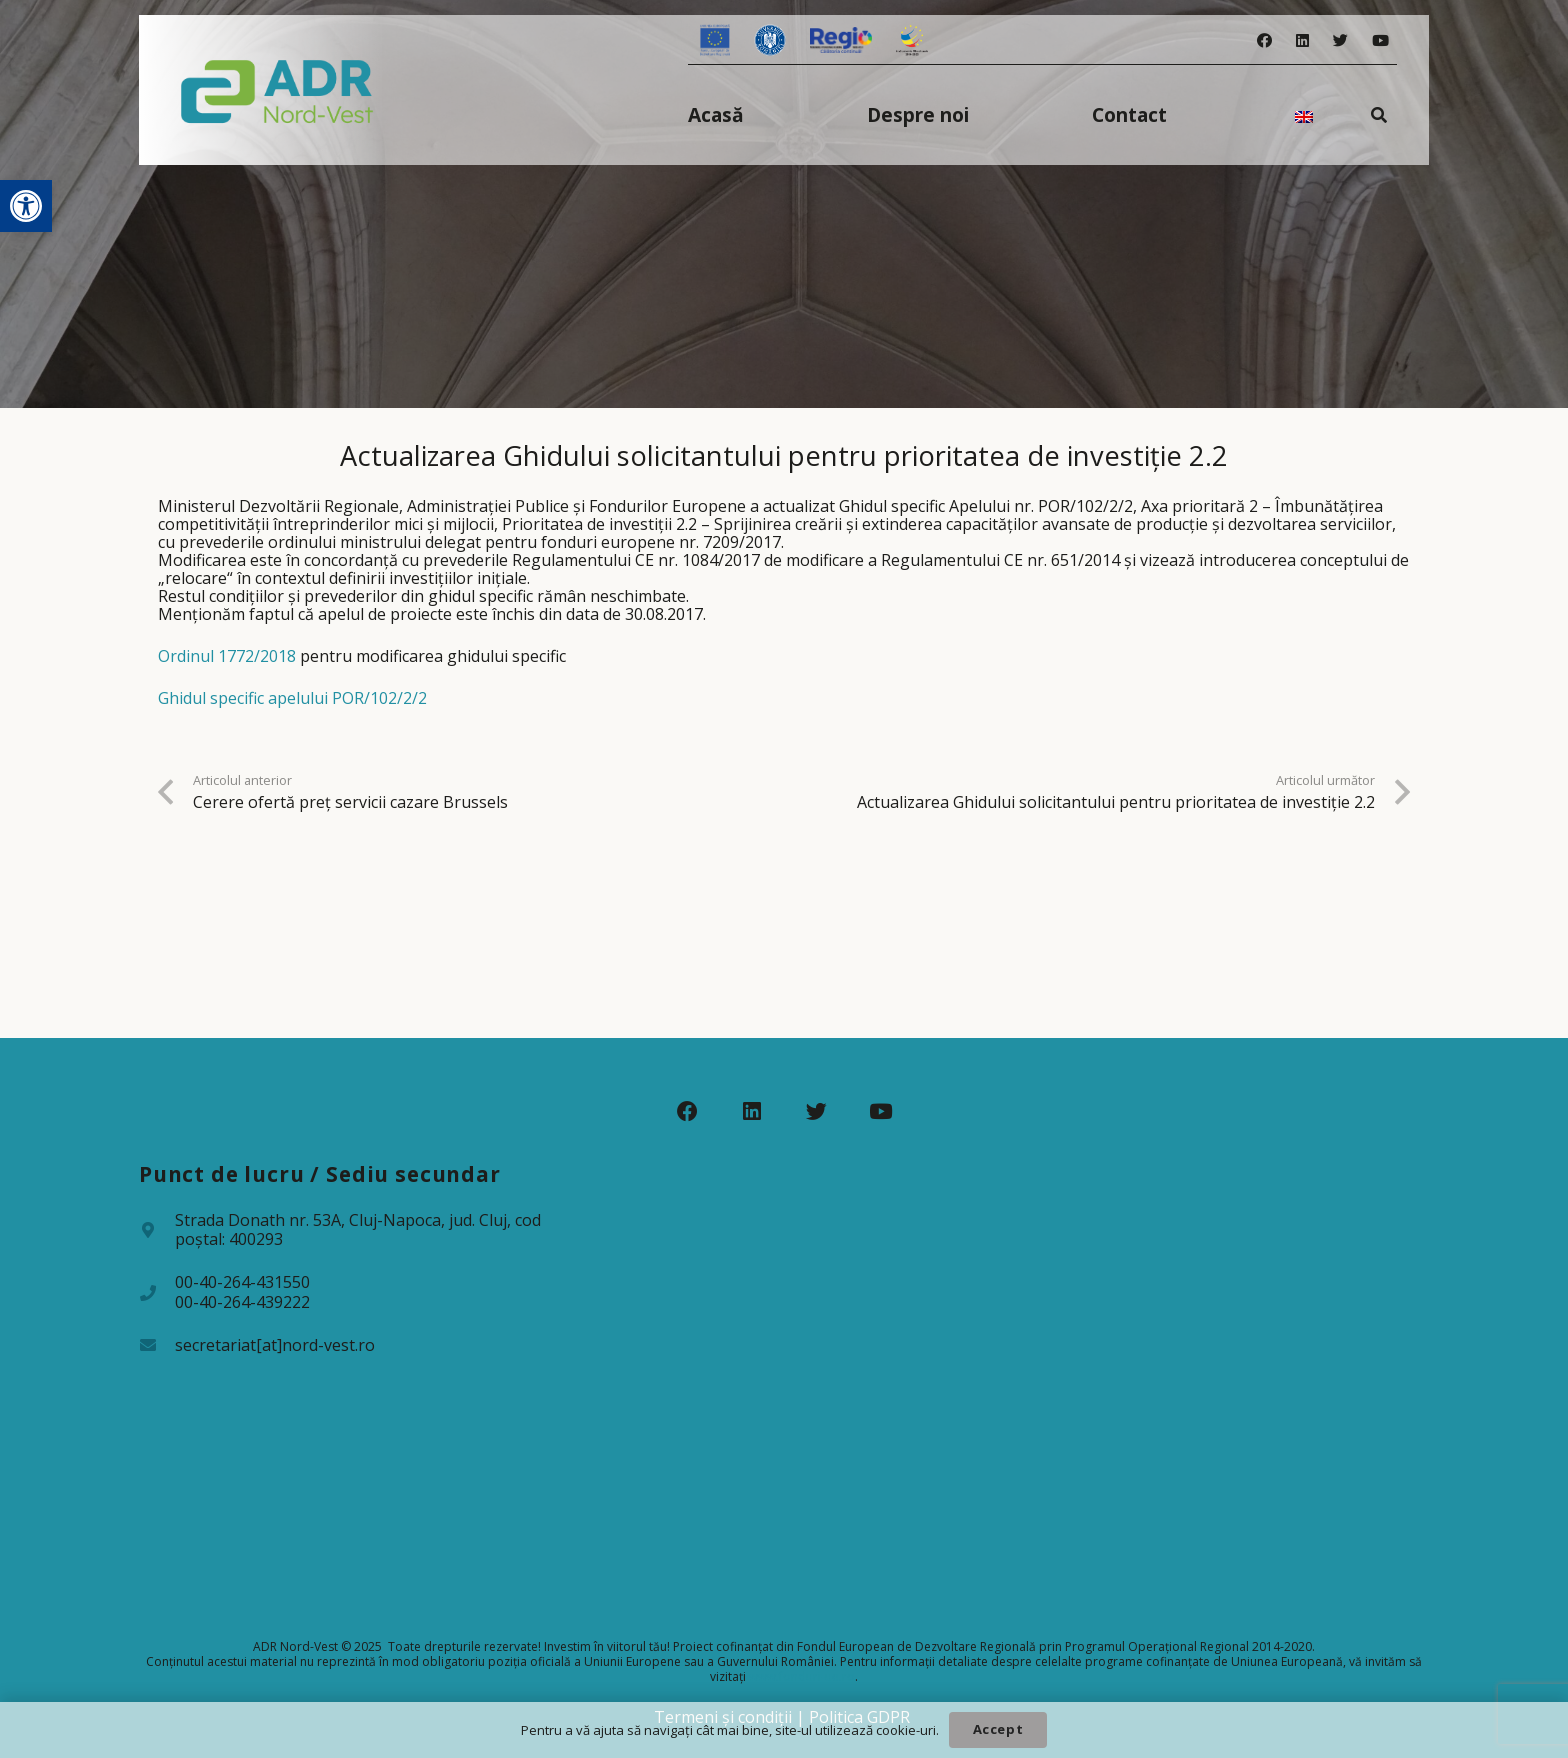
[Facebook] (1264, 40)
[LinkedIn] (1302, 40)
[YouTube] (1380, 40)
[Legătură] (277, 90)
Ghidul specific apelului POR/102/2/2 (292, 698)
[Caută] (1379, 114)
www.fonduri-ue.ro (802, 1676)
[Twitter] (1340, 40)
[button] (26, 206)
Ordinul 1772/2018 (227, 656)
